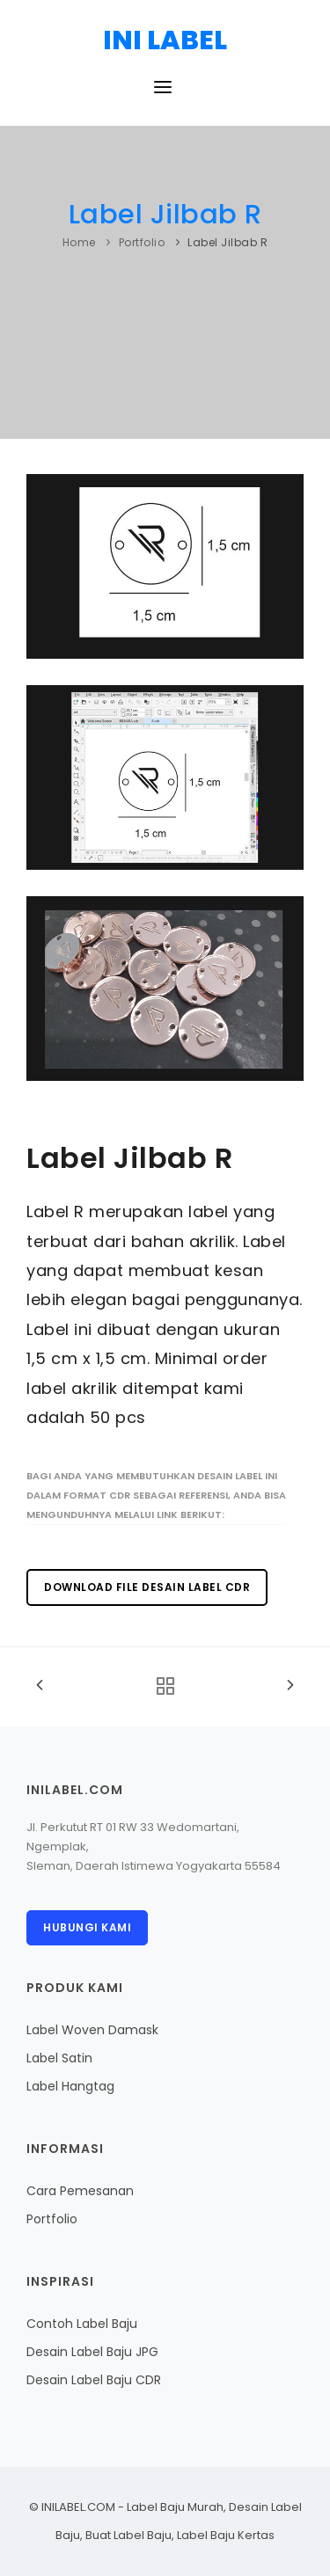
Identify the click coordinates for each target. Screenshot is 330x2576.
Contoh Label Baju (81, 2323)
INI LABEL (165, 40)
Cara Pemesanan (80, 2191)
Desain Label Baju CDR (93, 2380)
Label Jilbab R (165, 214)
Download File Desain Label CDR (147, 1587)
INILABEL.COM (78, 2507)
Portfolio (142, 242)
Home (79, 242)
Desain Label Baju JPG (92, 2352)
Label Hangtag (70, 2086)
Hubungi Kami (87, 1927)
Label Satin (59, 2058)
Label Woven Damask (92, 2030)
